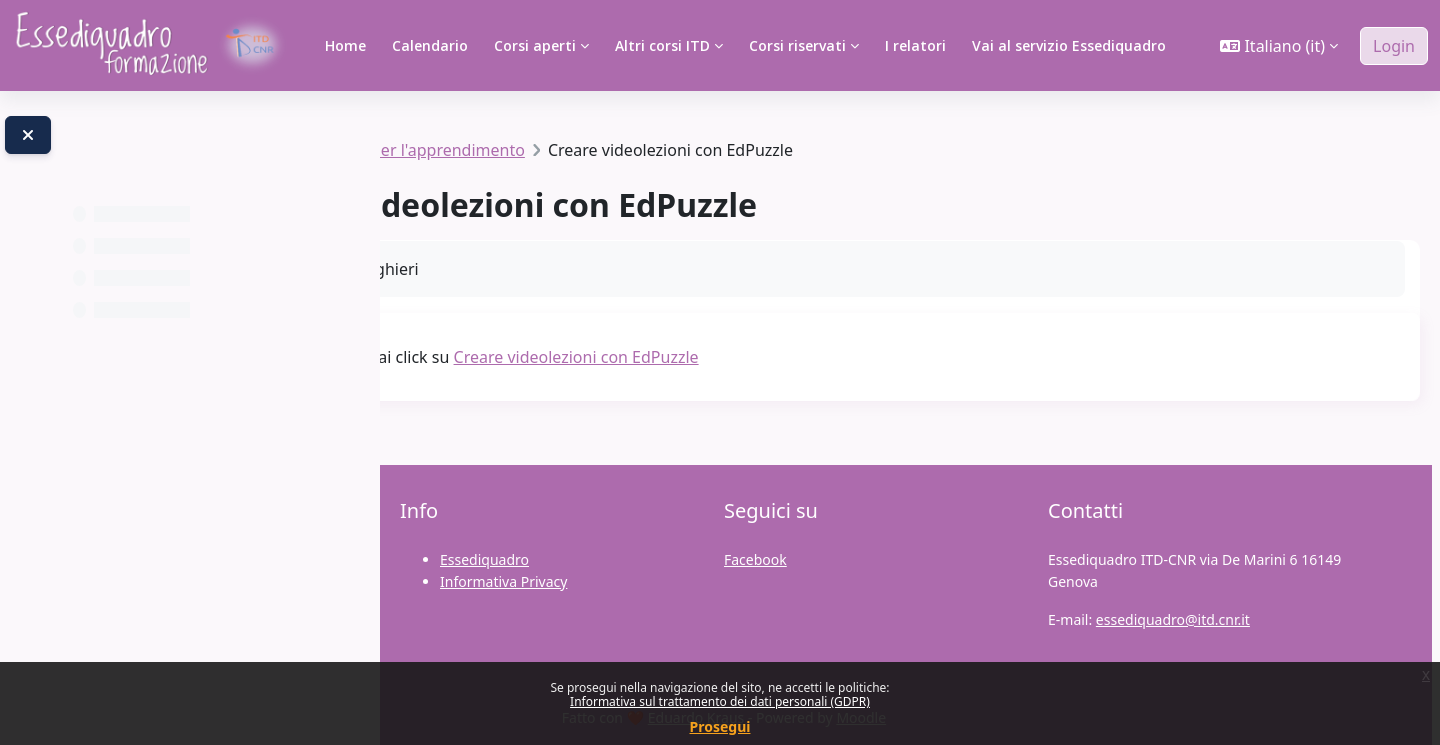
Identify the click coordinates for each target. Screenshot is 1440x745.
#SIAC (446, 150)
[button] (1279, 46)
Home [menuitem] (345, 45)
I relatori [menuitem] (915, 45)
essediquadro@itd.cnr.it (1173, 619)
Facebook (755, 559)
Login (1394, 46)
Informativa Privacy (503, 581)
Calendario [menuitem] (430, 45)
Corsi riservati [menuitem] (797, 45)
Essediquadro (484, 559)
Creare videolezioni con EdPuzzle (810, 357)
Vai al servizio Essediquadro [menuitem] (1069, 45)
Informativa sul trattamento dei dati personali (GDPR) (720, 701)
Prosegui (720, 726)
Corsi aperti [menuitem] (535, 45)
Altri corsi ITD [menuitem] (662, 45)
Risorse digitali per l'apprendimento (626, 150)
